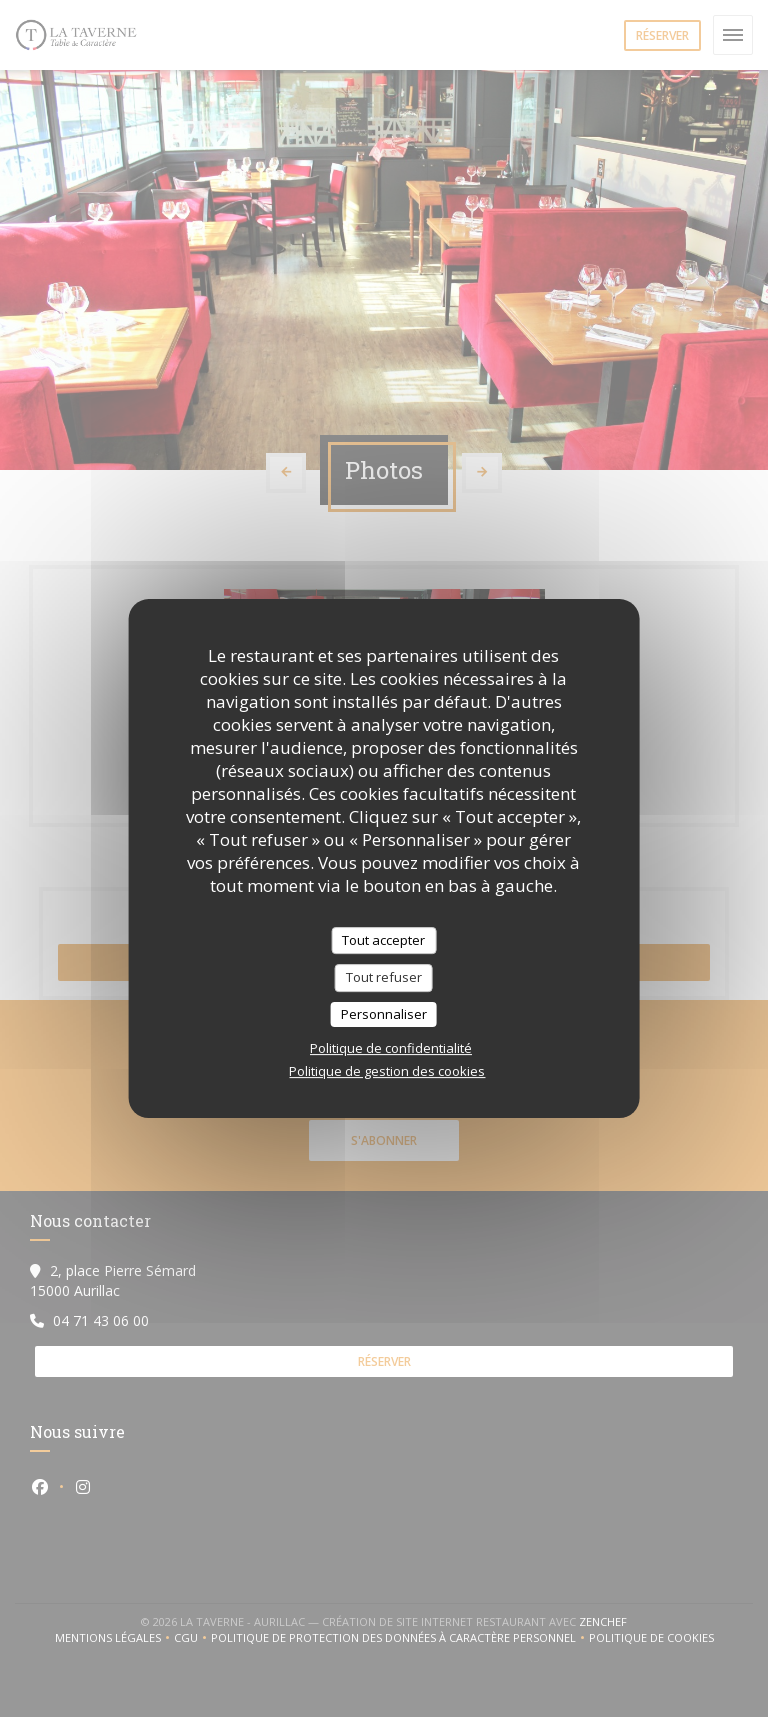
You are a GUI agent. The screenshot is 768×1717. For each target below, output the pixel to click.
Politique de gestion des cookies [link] (387, 1071)
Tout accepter (383, 940)
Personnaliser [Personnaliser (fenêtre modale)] (384, 1014)
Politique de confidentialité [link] (391, 1048)
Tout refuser (384, 977)
